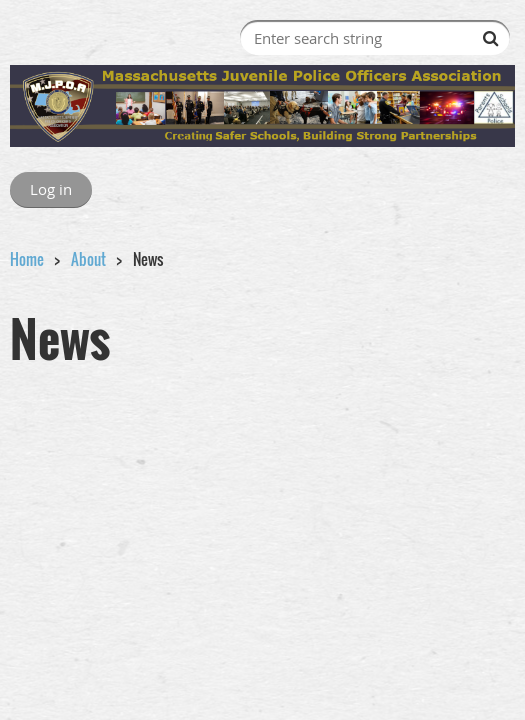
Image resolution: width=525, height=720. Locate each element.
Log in (51, 189)
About (88, 259)
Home (27, 259)
